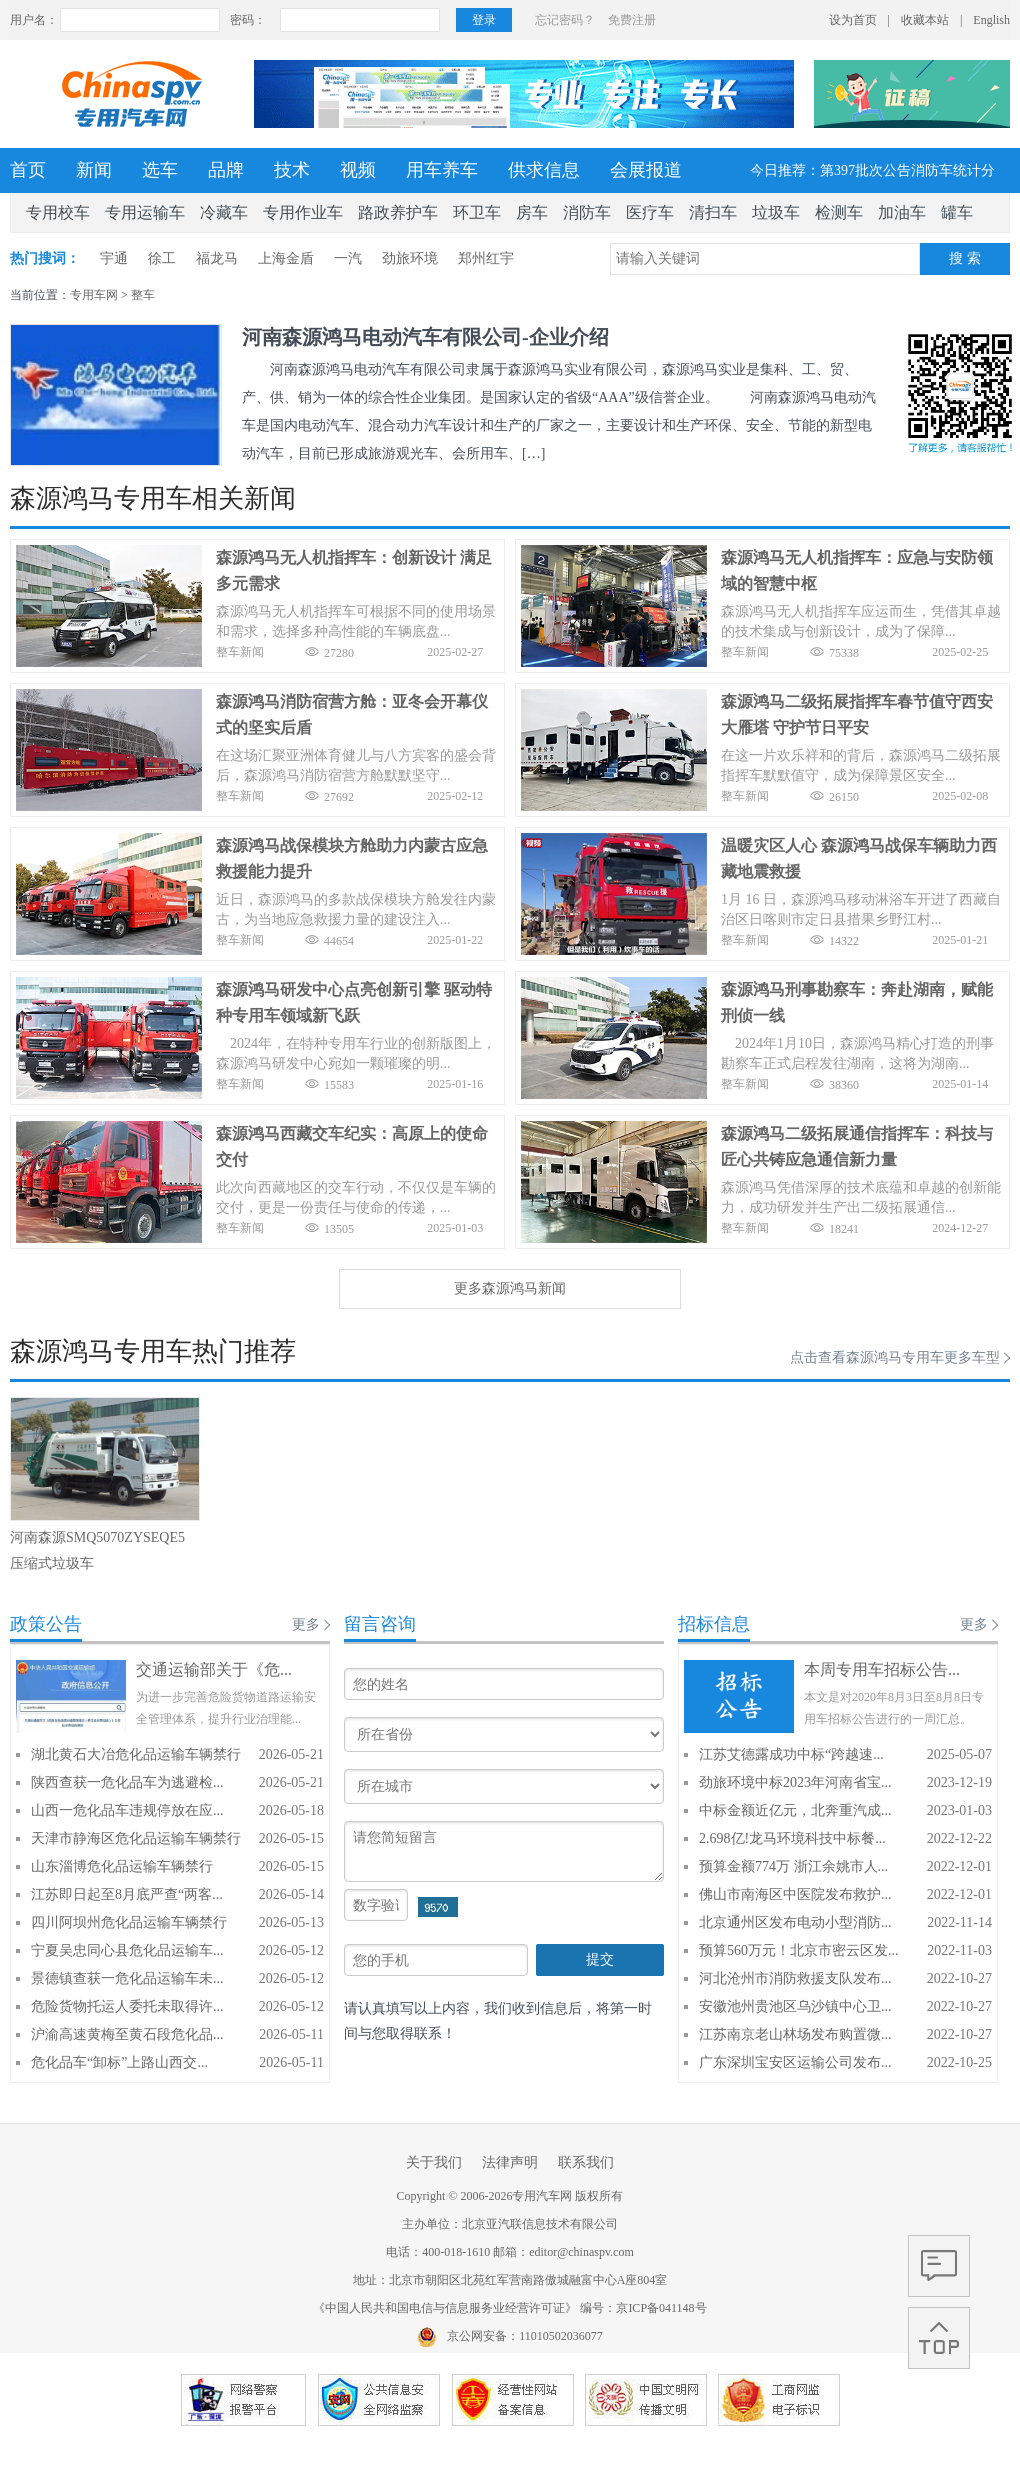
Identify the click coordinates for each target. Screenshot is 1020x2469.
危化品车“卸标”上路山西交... (119, 2062)
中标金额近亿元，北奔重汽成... (795, 1810)
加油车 (902, 212)
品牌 (226, 170)
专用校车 (58, 212)
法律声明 (510, 2162)
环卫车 (477, 212)
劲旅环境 (410, 258)
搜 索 (965, 258)
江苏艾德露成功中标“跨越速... (791, 1754)
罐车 (957, 212)
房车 (532, 212)
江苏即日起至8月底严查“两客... (127, 1894)
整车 (143, 295)
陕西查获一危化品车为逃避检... (127, 1782)
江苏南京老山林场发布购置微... (795, 2034)
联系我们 (586, 2162)
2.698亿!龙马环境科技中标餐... (792, 1838)
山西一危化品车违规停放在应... (127, 1810)
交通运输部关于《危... (214, 1669)
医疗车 (650, 212)
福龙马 (217, 258)
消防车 (587, 212)
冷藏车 (224, 212)
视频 (358, 170)
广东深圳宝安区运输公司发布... (795, 2062)
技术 (292, 170)
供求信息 (544, 170)
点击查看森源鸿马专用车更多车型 (895, 1357)
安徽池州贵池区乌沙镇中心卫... (795, 2006)
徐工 (162, 258)
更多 (306, 1624)
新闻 (94, 170)
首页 (28, 170)
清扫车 (713, 212)
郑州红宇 (486, 258)
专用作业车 (303, 212)
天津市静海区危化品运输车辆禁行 (136, 1838)
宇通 (114, 258)
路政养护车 (398, 212)
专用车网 (94, 295)
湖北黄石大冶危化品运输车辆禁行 (136, 1754)
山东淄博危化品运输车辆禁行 (122, 1866)
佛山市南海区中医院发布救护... (795, 1894)
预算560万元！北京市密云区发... (799, 1950)
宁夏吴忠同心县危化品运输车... (127, 1950)
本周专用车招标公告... (882, 1669)
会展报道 (646, 170)
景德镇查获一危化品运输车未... (127, 1978)
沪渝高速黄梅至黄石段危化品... (127, 2034)
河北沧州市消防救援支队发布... (795, 1978)
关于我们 (434, 2162)
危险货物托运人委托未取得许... (127, 2006)
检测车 (839, 212)
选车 (160, 170)
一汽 (348, 258)
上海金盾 (286, 258)
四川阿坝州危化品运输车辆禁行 (129, 1922)
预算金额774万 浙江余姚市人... (793, 1866)
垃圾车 (776, 212)
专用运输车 (145, 212)
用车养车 (442, 170)
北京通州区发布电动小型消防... (795, 1922)
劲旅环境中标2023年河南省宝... (795, 1782)
